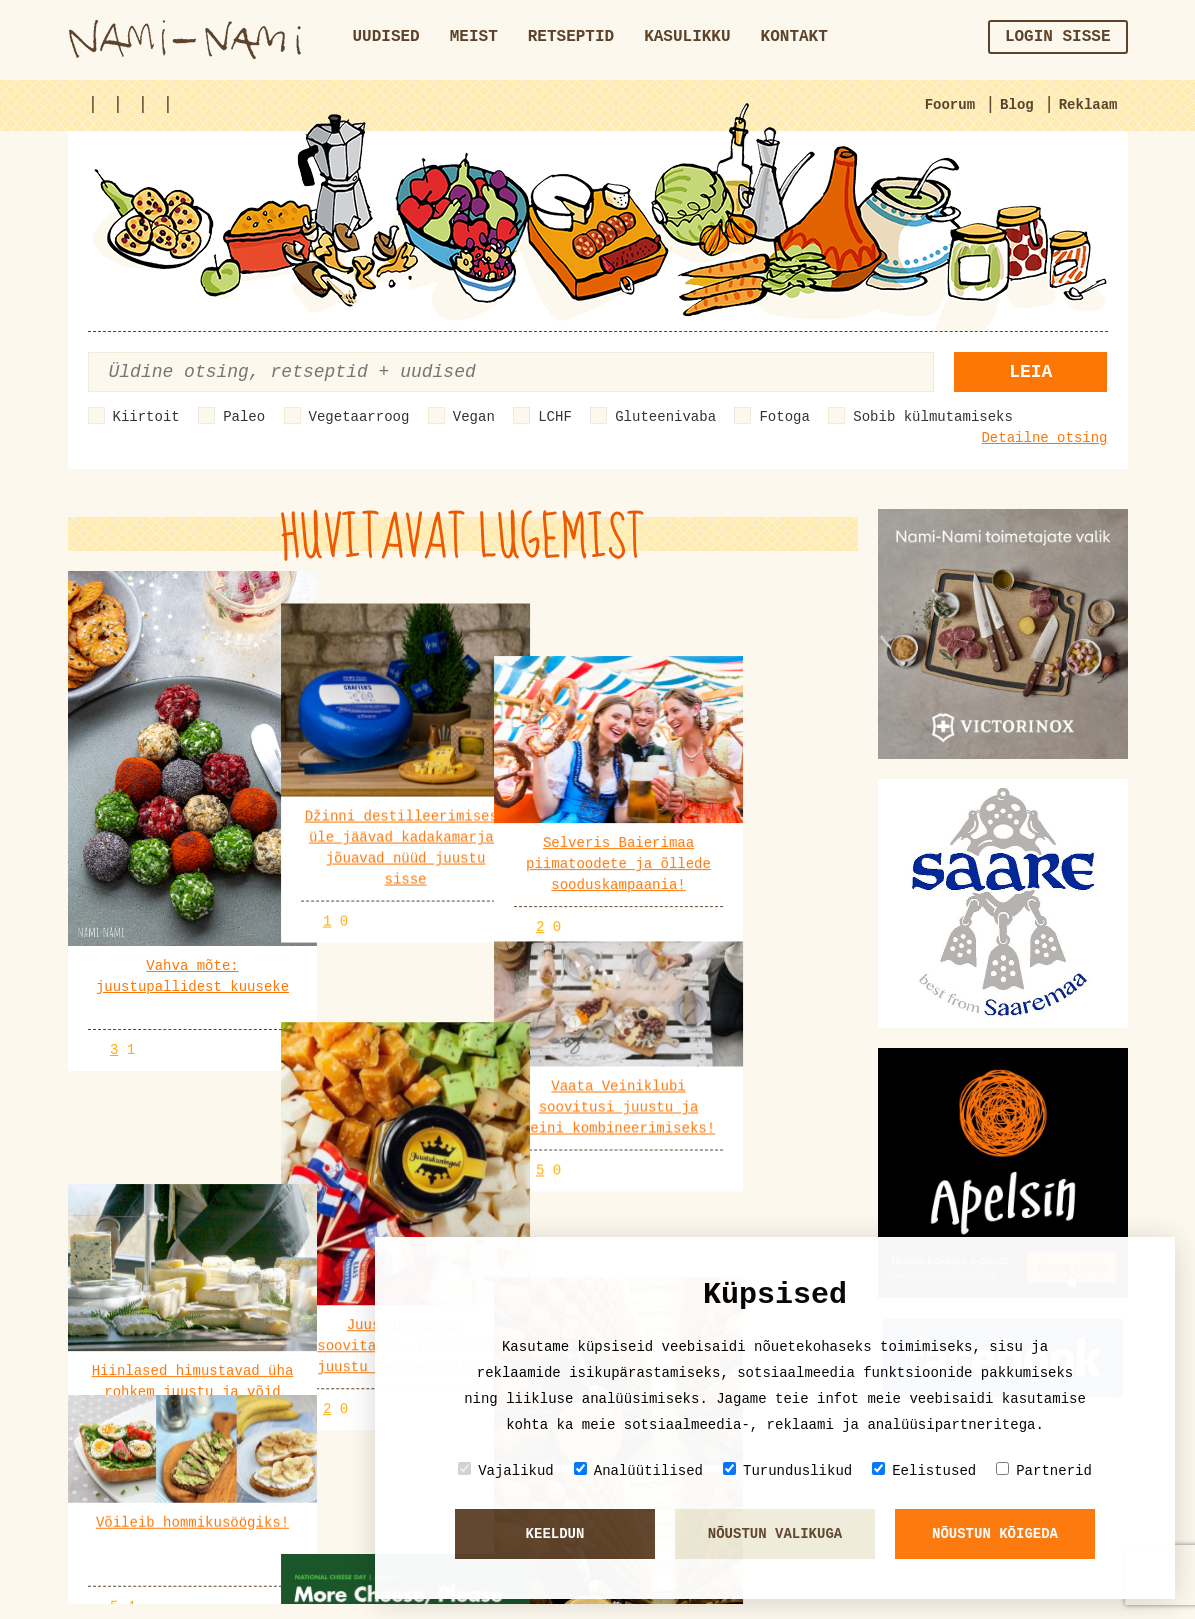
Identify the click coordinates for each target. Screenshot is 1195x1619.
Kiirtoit (146, 417)
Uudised (386, 37)
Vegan (474, 417)
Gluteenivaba (665, 417)
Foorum (950, 105)
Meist (474, 37)
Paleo (244, 417)
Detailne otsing (1044, 438)
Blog (1017, 105)
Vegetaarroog (359, 417)
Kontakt (794, 37)
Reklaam (1088, 105)
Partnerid (1044, 1470)
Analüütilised (638, 1470)
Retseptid (571, 37)
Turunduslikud (787, 1470)
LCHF (555, 417)
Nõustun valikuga (775, 1534)
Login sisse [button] (1058, 37)
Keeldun (555, 1534)
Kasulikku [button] (687, 37)
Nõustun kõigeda (995, 1534)
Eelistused (924, 1470)
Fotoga (784, 417)
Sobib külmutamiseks (933, 417)
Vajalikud (506, 1470)
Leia (1030, 372)
